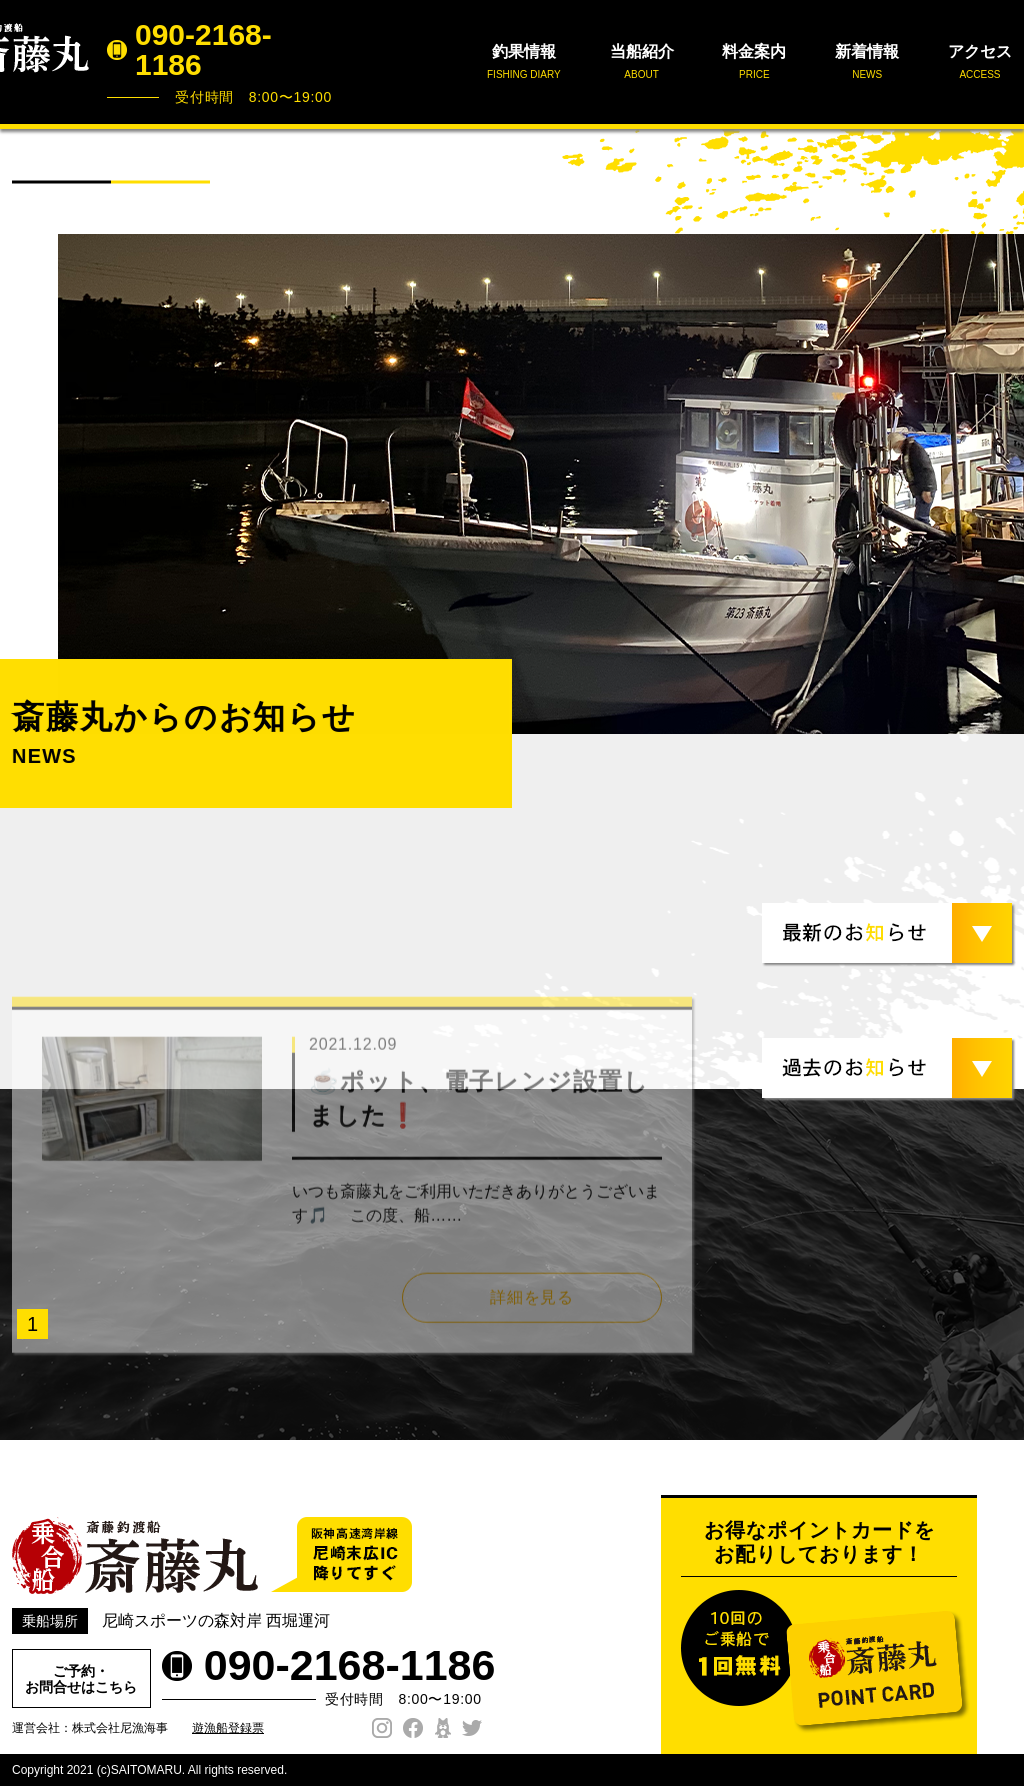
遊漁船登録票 (228, 1728)
